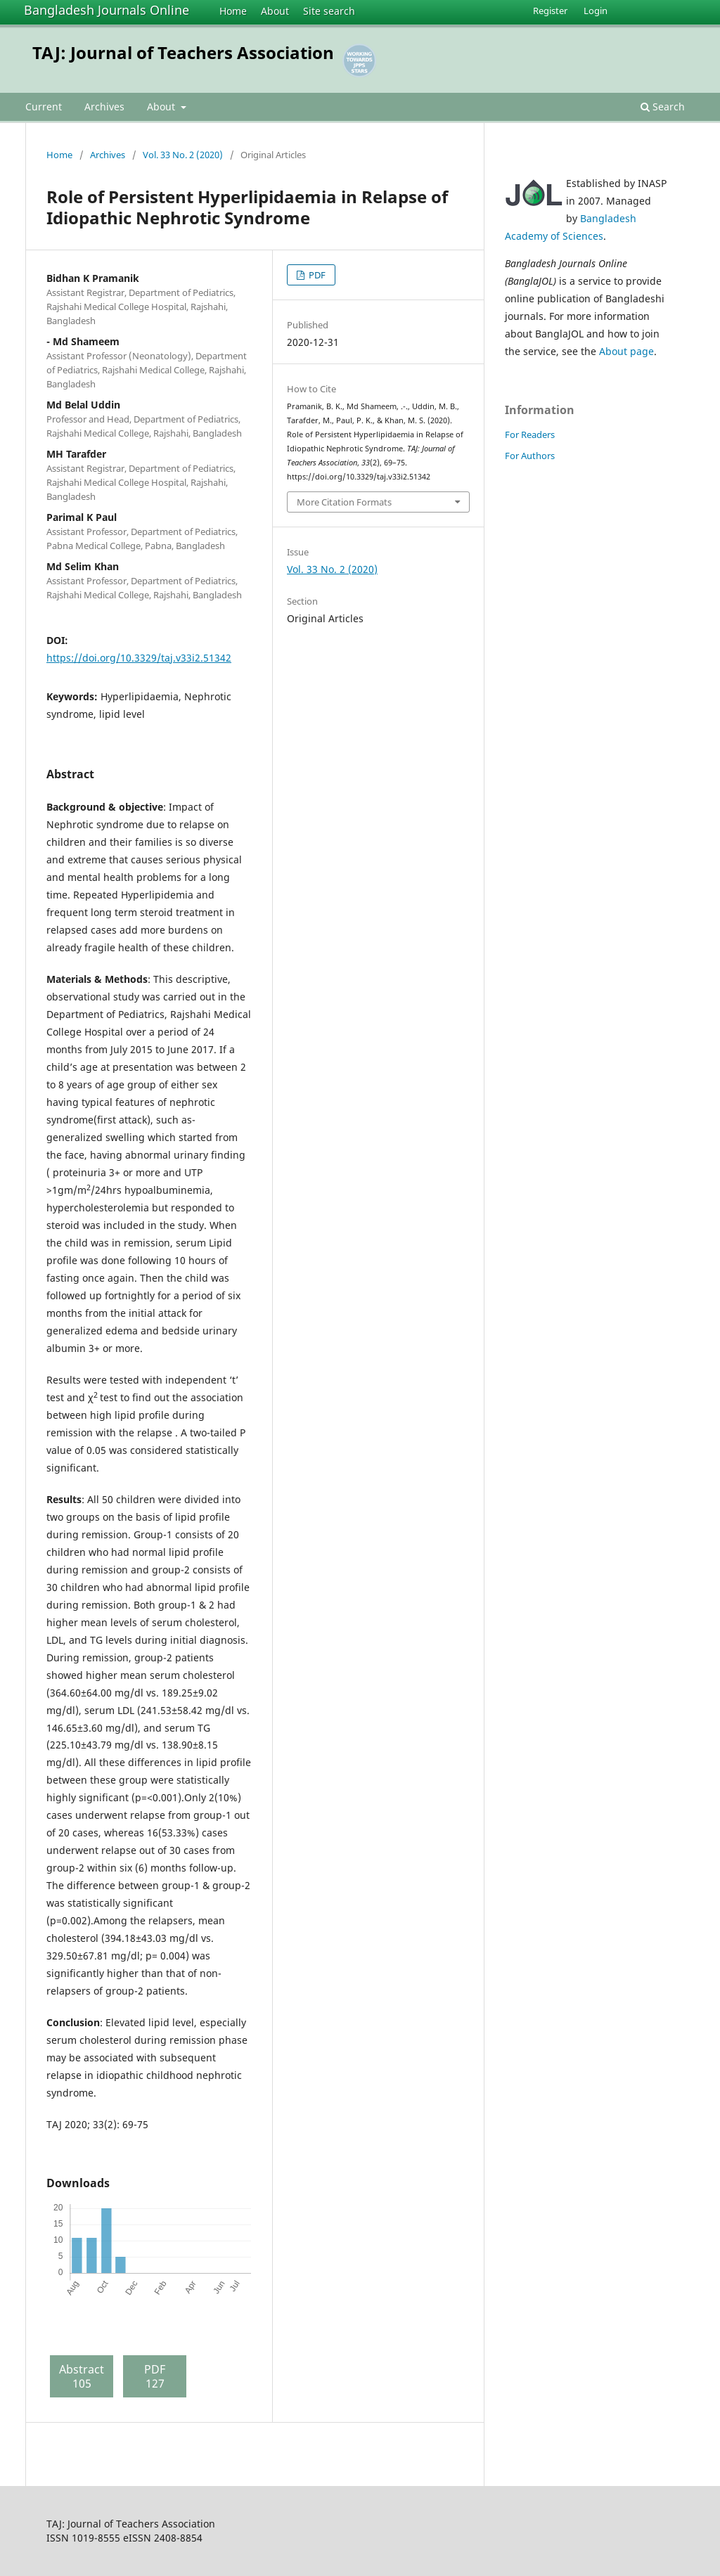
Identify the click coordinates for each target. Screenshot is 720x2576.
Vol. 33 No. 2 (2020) (183, 154)
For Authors (530, 455)
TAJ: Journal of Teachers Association (183, 52)
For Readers (530, 434)
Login (596, 10)
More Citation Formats (344, 502)
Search (663, 106)
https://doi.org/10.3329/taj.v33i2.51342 (138, 657)
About (275, 11)
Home (233, 11)
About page (626, 351)
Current (43, 106)
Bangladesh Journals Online (106, 9)
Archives (104, 106)
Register (550, 10)
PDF (316, 275)
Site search (329, 11)
